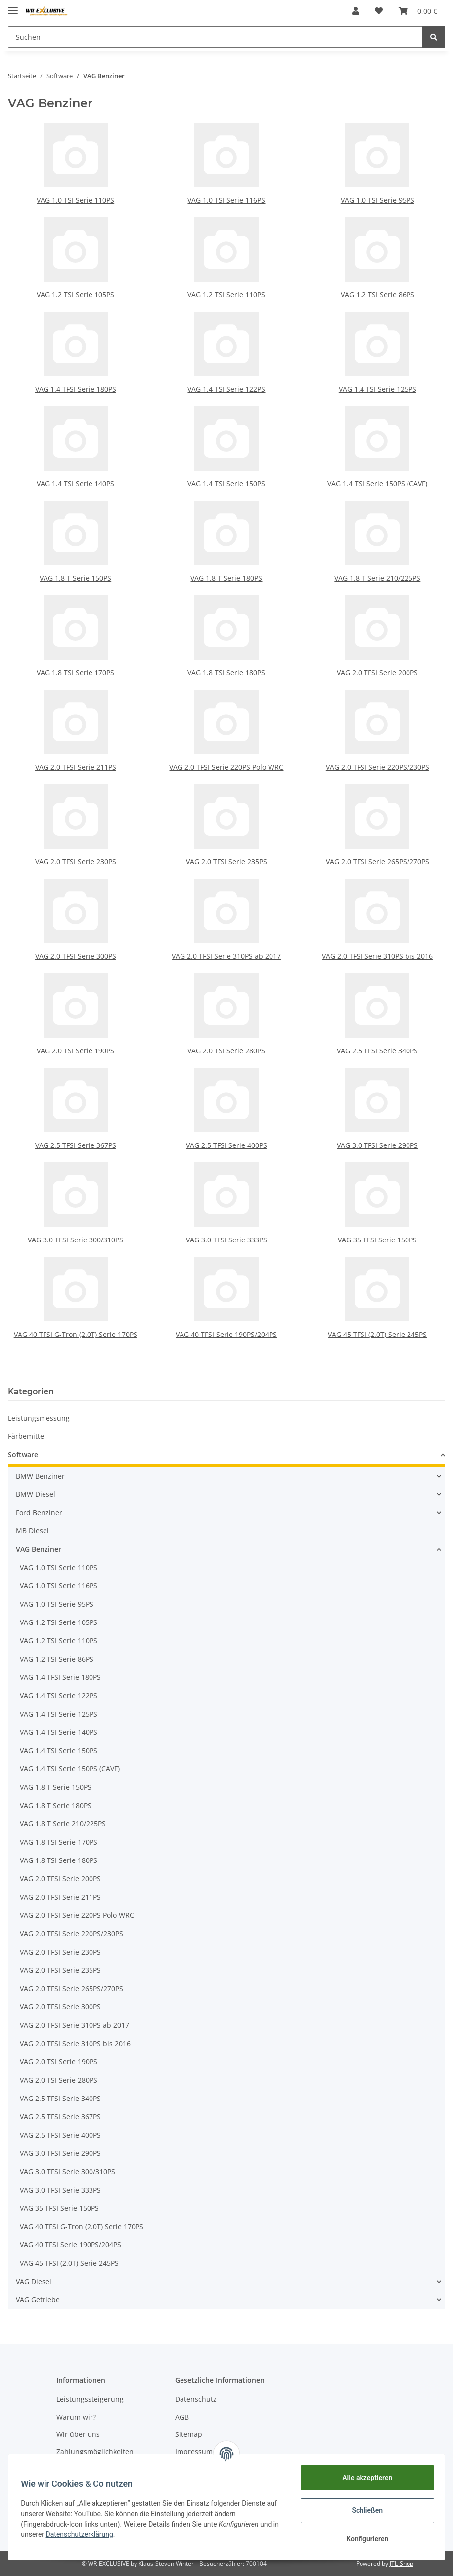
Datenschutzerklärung (90, 2534)
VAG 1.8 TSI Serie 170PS (75, 672)
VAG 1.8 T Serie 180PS (226, 578)
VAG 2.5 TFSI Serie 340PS (377, 1050)
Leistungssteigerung (90, 2399)
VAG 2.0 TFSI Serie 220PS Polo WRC (226, 767)
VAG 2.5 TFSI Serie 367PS (75, 1145)
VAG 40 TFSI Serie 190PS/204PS (226, 1334)
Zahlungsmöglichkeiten (95, 2451)
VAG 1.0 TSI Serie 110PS (75, 200)
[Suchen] (215, 37)
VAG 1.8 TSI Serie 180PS (226, 672)
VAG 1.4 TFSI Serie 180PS (75, 389)
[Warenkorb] (418, 11)
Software (23, 1454)
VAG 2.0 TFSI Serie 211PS (75, 767)
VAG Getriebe (38, 2299)
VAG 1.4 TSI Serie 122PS (226, 389)
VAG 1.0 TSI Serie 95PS (377, 200)
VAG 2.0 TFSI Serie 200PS (377, 672)
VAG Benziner (38, 1549)
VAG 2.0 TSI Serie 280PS (226, 1050)
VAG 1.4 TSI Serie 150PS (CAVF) (377, 483)
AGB (182, 2417)
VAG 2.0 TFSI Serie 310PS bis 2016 (377, 956)
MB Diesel (32, 1530)
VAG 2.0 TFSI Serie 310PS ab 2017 (226, 956)
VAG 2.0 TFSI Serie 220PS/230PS (377, 767)
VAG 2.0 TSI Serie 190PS (75, 1050)
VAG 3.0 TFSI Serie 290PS (377, 1145)
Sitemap (188, 2434)
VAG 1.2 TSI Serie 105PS (75, 294)
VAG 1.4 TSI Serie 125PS (377, 389)
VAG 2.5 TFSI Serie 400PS (226, 1145)
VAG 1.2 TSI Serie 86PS (377, 294)
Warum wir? (76, 2417)
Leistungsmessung (39, 1418)
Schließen (364, 2510)
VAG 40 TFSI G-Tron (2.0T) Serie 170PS (75, 1334)
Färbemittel (27, 1436)
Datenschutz (196, 2399)
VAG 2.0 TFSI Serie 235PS (226, 861)
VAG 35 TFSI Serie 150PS (377, 1239)
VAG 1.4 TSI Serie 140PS (75, 483)
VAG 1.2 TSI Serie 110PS (226, 294)
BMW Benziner (40, 1475)
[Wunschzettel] (379, 11)
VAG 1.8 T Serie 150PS (75, 578)
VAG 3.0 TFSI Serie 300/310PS (75, 1239)
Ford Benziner (39, 1512)
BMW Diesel (35, 1494)
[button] (355, 11)
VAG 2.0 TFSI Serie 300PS (75, 956)
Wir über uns (78, 2434)
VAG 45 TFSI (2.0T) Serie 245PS (377, 1334)
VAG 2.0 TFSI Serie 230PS (75, 861)
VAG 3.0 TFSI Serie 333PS (226, 1239)
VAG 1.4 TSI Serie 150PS (226, 483)
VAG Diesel (33, 2281)
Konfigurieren (364, 2539)
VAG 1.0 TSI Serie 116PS (226, 200)
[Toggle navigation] (13, 6)
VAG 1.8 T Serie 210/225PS (377, 578)
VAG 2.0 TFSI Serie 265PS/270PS (377, 861)
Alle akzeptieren (364, 2477)
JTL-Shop (401, 2563)
